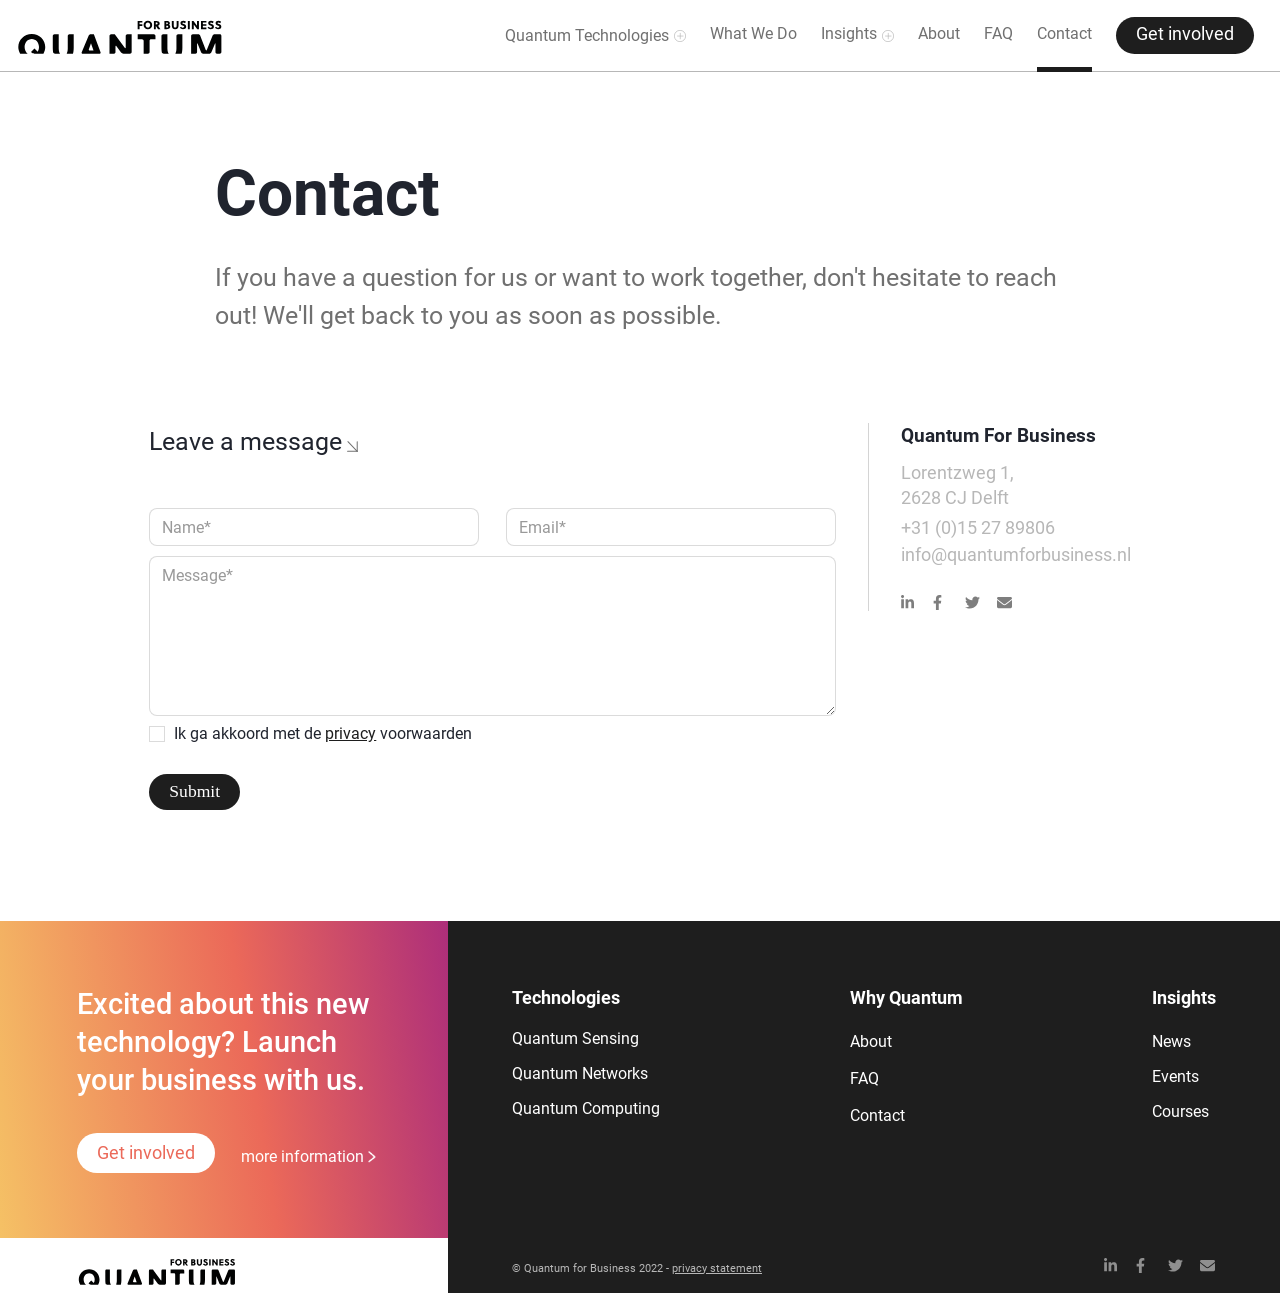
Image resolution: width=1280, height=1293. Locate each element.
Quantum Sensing (575, 1038)
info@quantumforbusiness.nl (1016, 555)
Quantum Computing (586, 1108)
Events (1175, 1076)
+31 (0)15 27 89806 (978, 528)
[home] (120, 35)
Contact (1064, 33)
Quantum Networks (580, 1073)
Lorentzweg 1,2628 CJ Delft (957, 485)
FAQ (998, 33)
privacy (350, 733)
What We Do (753, 33)
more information (302, 1156)
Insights (849, 33)
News (1171, 1041)
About (939, 33)
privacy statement (717, 1268)
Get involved (1185, 34)
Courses (1180, 1111)
